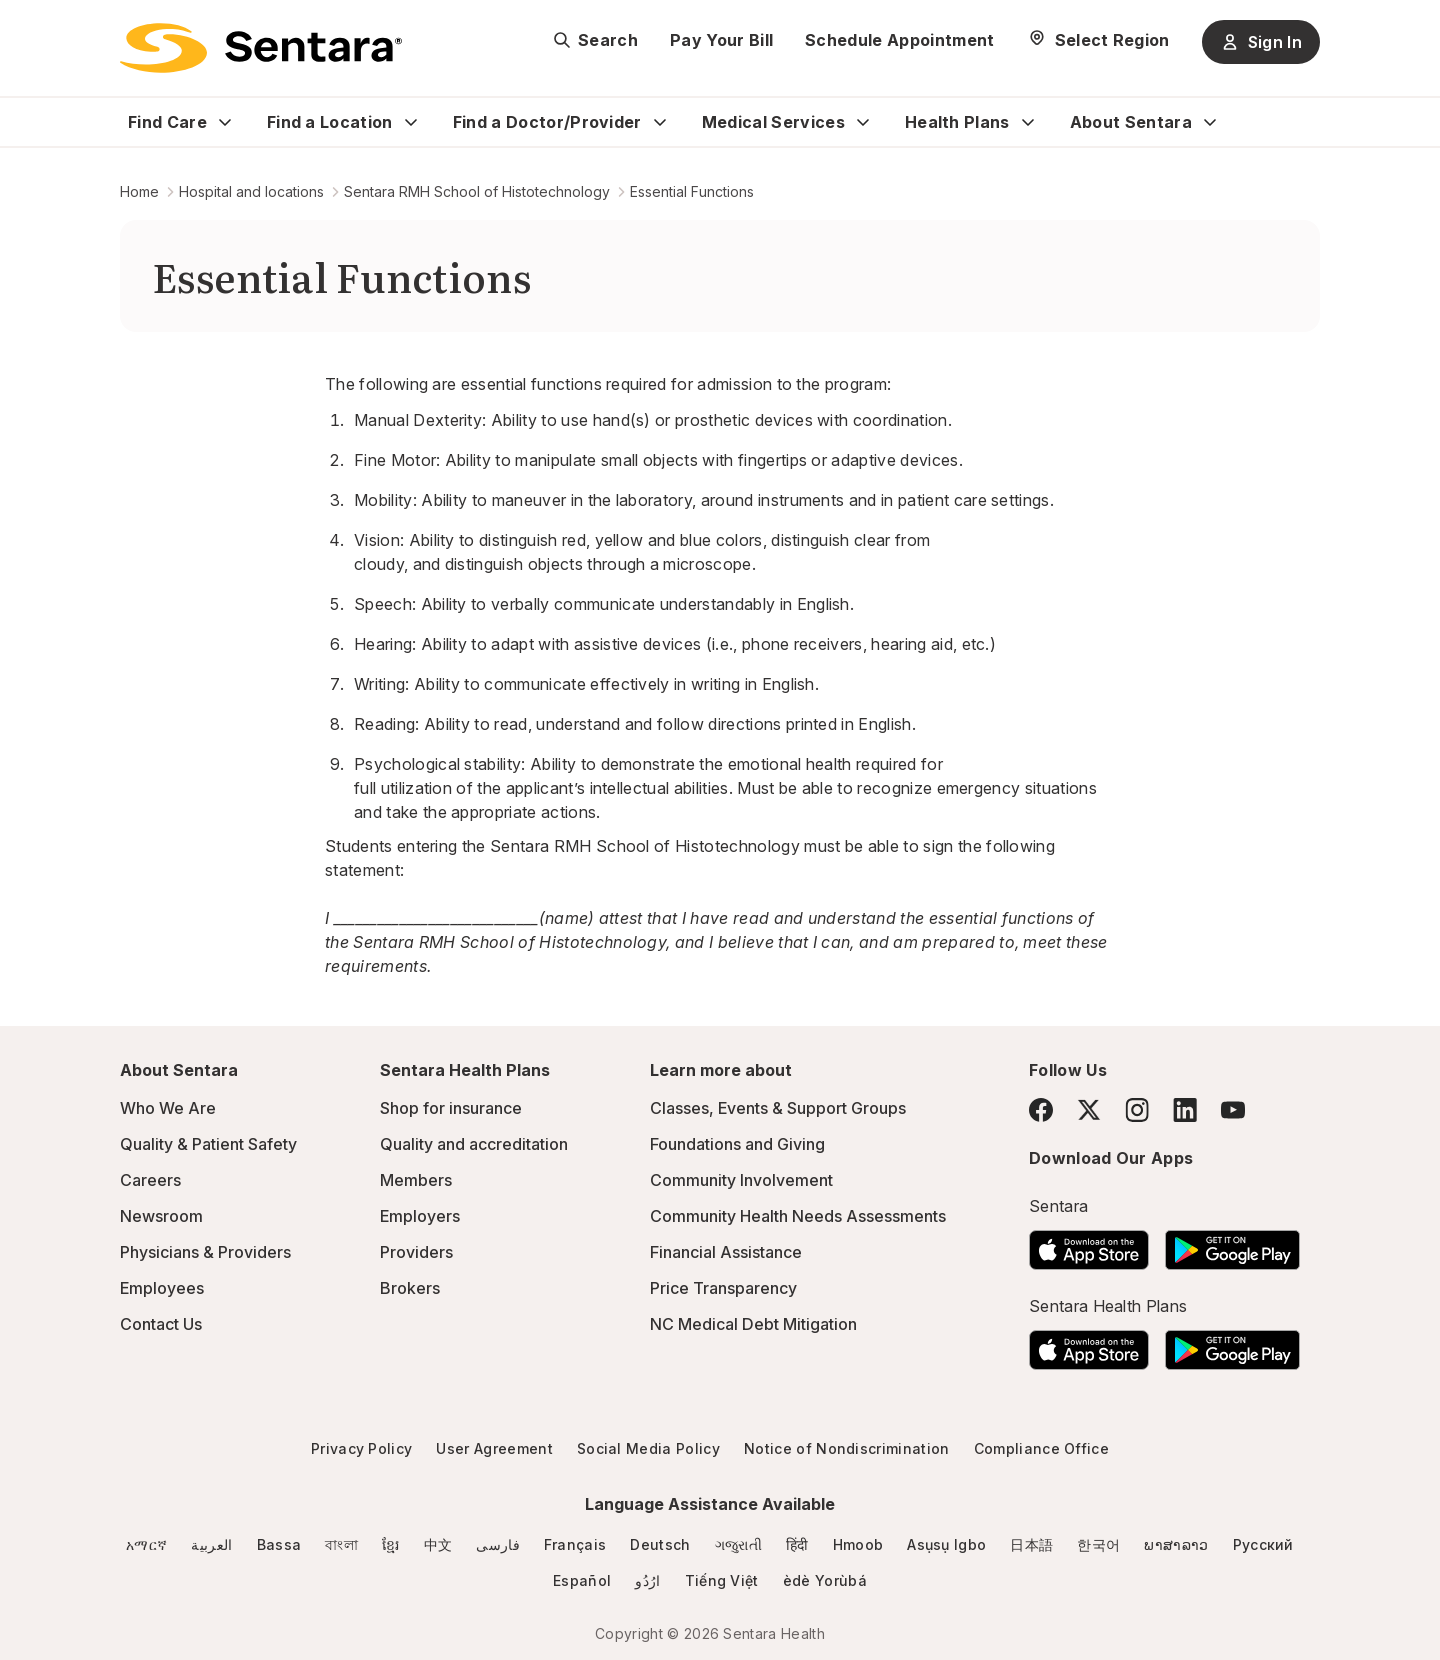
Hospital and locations (251, 191)
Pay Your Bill (721, 40)
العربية (211, 1544)
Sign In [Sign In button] (1261, 42)
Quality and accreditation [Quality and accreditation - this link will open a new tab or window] (474, 1144)
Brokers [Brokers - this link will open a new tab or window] (410, 1288)
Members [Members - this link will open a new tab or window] (416, 1180)
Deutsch (660, 1544)
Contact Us (161, 1324)
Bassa (279, 1544)
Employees (162, 1288)
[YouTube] (1233, 1110)
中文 (438, 1544)
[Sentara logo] (261, 48)
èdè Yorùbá (825, 1580)
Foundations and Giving (737, 1144)
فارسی (498, 1544)
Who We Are (168, 1108)
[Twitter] (1089, 1110)
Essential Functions (692, 191)
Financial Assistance (726, 1252)
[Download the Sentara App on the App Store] (1089, 1244)
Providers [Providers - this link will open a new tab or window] (416, 1252)
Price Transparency (723, 1288)
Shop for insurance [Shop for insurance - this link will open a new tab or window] (451, 1108)
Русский (1263, 1544)
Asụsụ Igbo (946, 1544)
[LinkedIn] (1185, 1109)
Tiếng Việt (722, 1580)
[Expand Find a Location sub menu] (411, 122)
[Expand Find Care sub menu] (225, 122)
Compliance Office (1041, 1448)
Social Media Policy (648, 1448)
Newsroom (161, 1216)
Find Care (167, 122)
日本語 (1031, 1544)
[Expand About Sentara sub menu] (1210, 122)
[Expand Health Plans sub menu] (1028, 122)
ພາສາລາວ (1176, 1544)
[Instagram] (1137, 1109)
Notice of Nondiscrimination (847, 1448)
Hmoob (858, 1544)
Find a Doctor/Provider (547, 122)
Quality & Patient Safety (208, 1144)
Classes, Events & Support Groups (778, 1108)
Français (575, 1544)
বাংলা (341, 1544)
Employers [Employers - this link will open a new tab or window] (420, 1216)
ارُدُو (647, 1580)
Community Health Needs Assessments (798, 1216)
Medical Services (773, 122)
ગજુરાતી (738, 1544)
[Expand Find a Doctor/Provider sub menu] (660, 122)
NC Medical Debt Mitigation (753, 1324)
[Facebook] (1041, 1110)
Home (139, 191)
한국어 (1098, 1544)
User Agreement (494, 1448)
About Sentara (1131, 122)
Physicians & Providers (205, 1252)
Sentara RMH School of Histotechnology (477, 191)
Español (582, 1580)
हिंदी (797, 1544)
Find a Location (330, 122)
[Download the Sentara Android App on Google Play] (1232, 1244)
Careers (150, 1180)
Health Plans (957, 122)
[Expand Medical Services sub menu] (863, 122)
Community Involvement (741, 1180)
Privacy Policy (361, 1448)
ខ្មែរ (391, 1544)
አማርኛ (146, 1544)
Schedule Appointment (899, 40)
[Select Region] (1098, 40)
